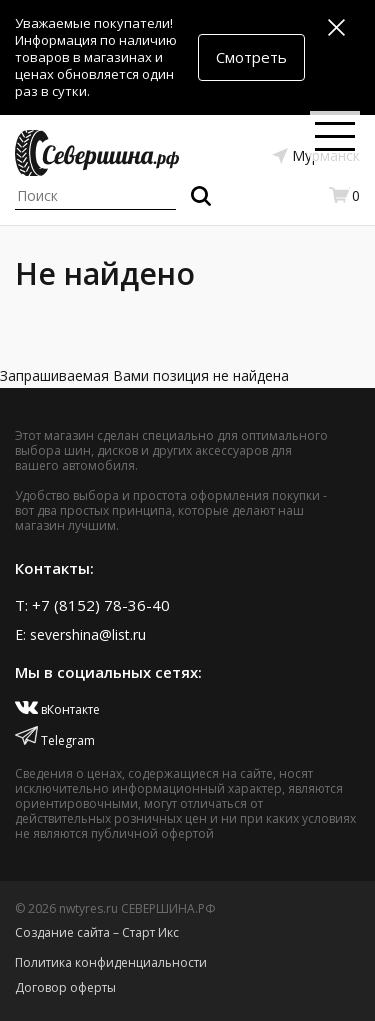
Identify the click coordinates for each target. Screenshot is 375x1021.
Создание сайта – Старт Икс (97, 932)
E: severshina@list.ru (80, 634)
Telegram (55, 740)
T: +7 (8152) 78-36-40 (92, 605)
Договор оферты (65, 987)
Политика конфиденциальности (111, 962)
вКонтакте (57, 709)
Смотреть (251, 57)
